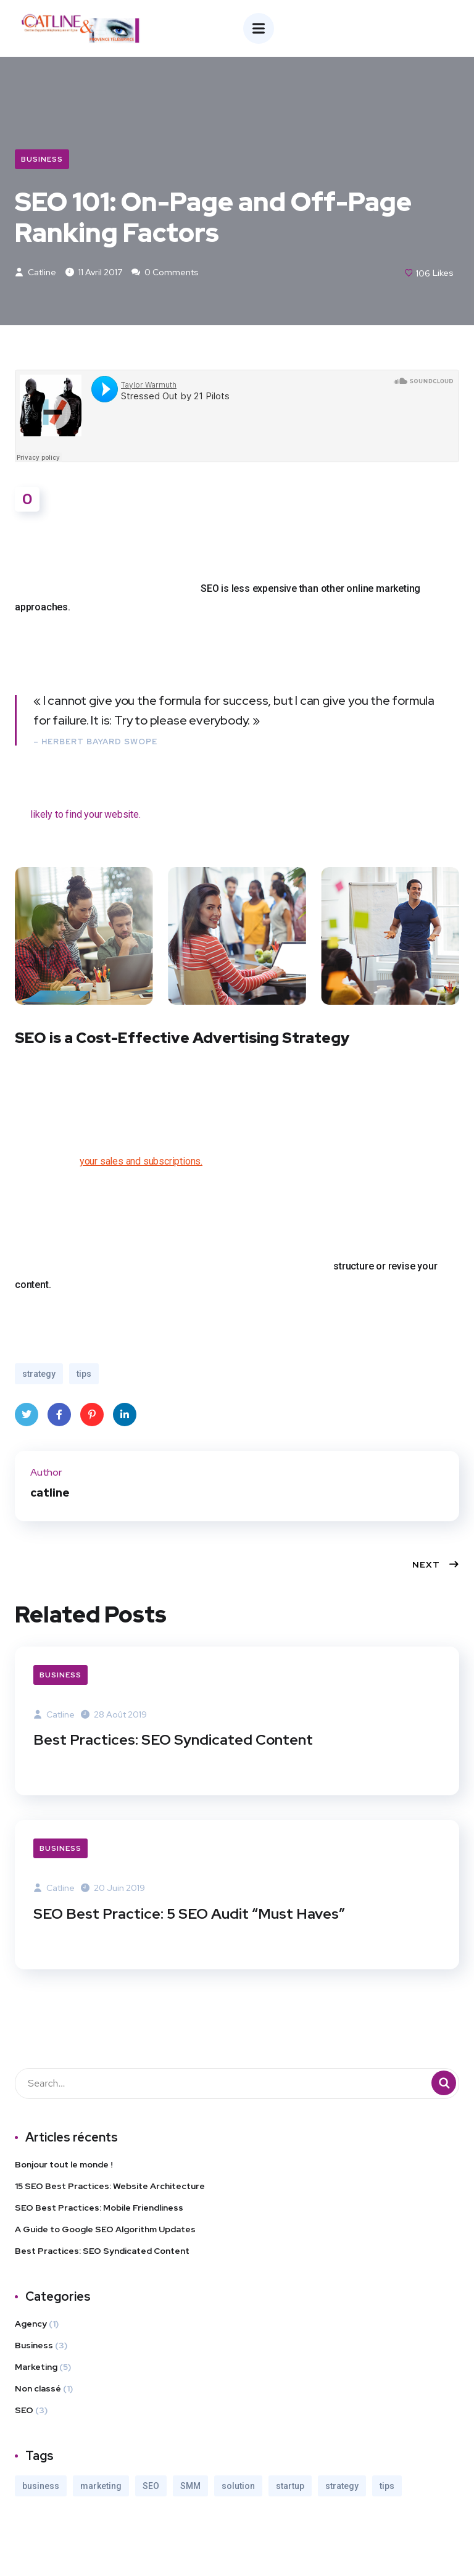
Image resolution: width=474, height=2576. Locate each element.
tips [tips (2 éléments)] (387, 2487)
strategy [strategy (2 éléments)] (342, 2487)
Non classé (38, 2389)
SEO (24, 2411)
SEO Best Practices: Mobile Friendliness (99, 2208)
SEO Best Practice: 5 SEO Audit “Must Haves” (190, 1914)
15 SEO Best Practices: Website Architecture (110, 2187)
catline (35, 273)
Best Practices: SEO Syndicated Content (174, 1741)
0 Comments (165, 273)
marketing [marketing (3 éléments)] (101, 2487)
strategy (39, 1376)
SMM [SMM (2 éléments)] (190, 2487)
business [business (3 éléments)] (40, 2487)
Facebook (59, 1419)
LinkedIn (124, 1419)
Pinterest (92, 1419)
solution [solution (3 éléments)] (238, 2487)
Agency (31, 2324)
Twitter (26, 1419)
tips (84, 1376)
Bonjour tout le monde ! (64, 2165)
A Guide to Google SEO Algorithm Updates (105, 2230)
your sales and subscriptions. (141, 1163)
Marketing (36, 2368)
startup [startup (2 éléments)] (290, 2487)
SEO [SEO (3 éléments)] (151, 2487)
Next (435, 1565)
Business (42, 159)
